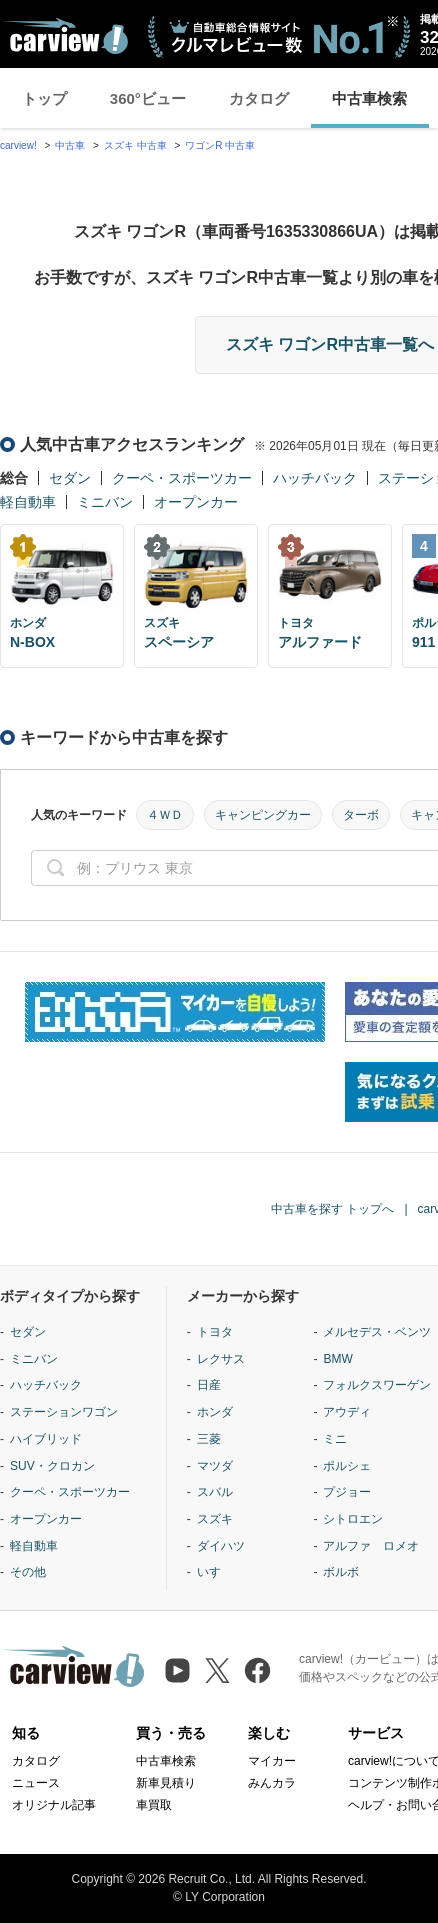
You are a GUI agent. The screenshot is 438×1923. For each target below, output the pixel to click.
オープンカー (196, 502)
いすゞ (215, 1572)
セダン (70, 478)
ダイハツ (221, 1546)
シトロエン (353, 1519)
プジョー (347, 1492)
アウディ (347, 1412)
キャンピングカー (263, 815)
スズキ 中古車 (135, 145)
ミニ (335, 1439)
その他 (28, 1572)
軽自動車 (28, 502)
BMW (337, 1359)
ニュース (36, 1783)
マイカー (272, 1761)
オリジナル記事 (54, 1805)
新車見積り (166, 1783)
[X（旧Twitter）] (217, 1670)
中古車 (70, 145)
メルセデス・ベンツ (377, 1332)
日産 (209, 1385)
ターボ (361, 815)
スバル (215, 1492)
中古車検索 (369, 98)
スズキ (215, 1519)
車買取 (154, 1805)
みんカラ (272, 1783)
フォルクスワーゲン (377, 1385)
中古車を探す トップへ (332, 1209)
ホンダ (215, 1412)
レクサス (221, 1359)
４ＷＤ (165, 815)
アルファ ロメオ (371, 1546)
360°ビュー (148, 98)
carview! (18, 145)
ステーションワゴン (64, 1412)
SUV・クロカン (52, 1466)
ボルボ (341, 1572)
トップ (44, 98)
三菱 (209, 1439)
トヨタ (215, 1332)
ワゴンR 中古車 (220, 145)
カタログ (259, 98)
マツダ (215, 1466)
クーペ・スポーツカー (182, 478)
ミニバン (105, 502)
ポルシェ (347, 1466)
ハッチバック (315, 478)
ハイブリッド (46, 1439)
